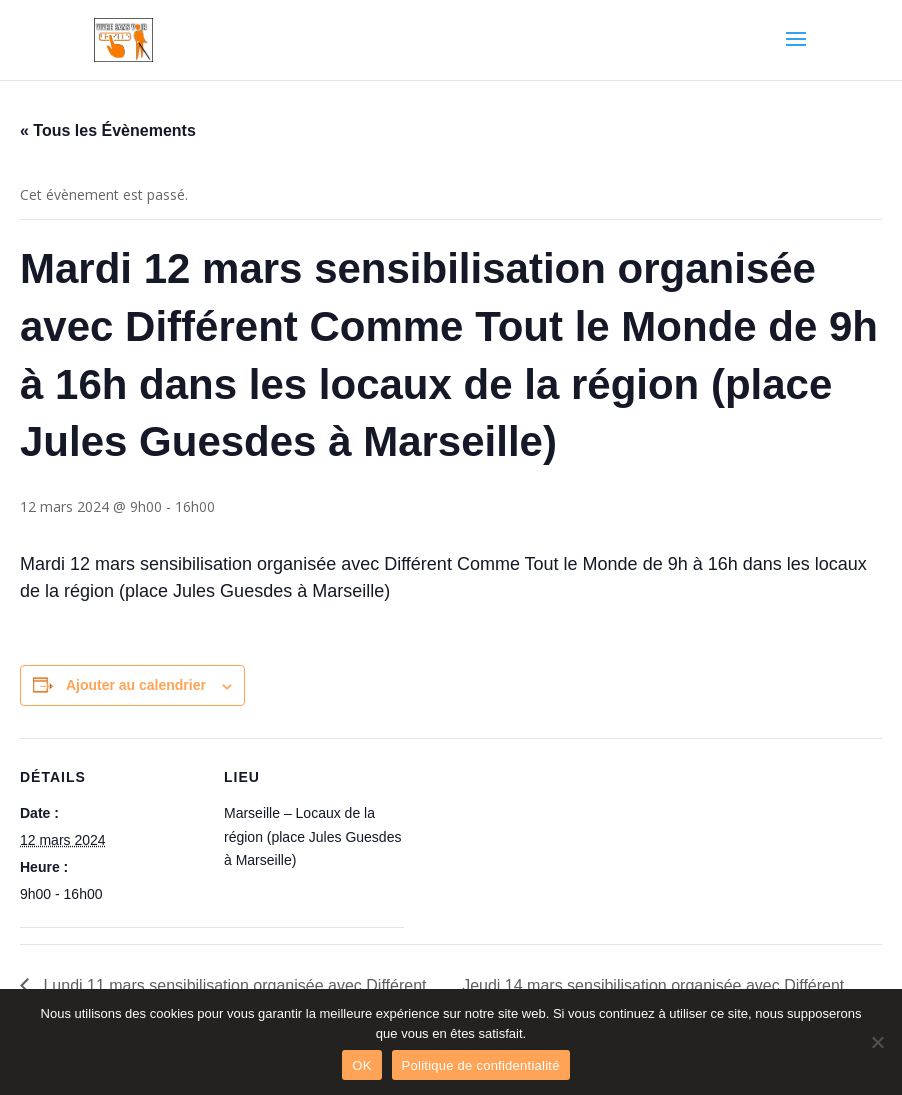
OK (361, 1065)
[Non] (877, 1042)
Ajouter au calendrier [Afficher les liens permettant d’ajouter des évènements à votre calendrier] (136, 685)
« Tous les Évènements (108, 130)
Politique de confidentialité (481, 1065)
